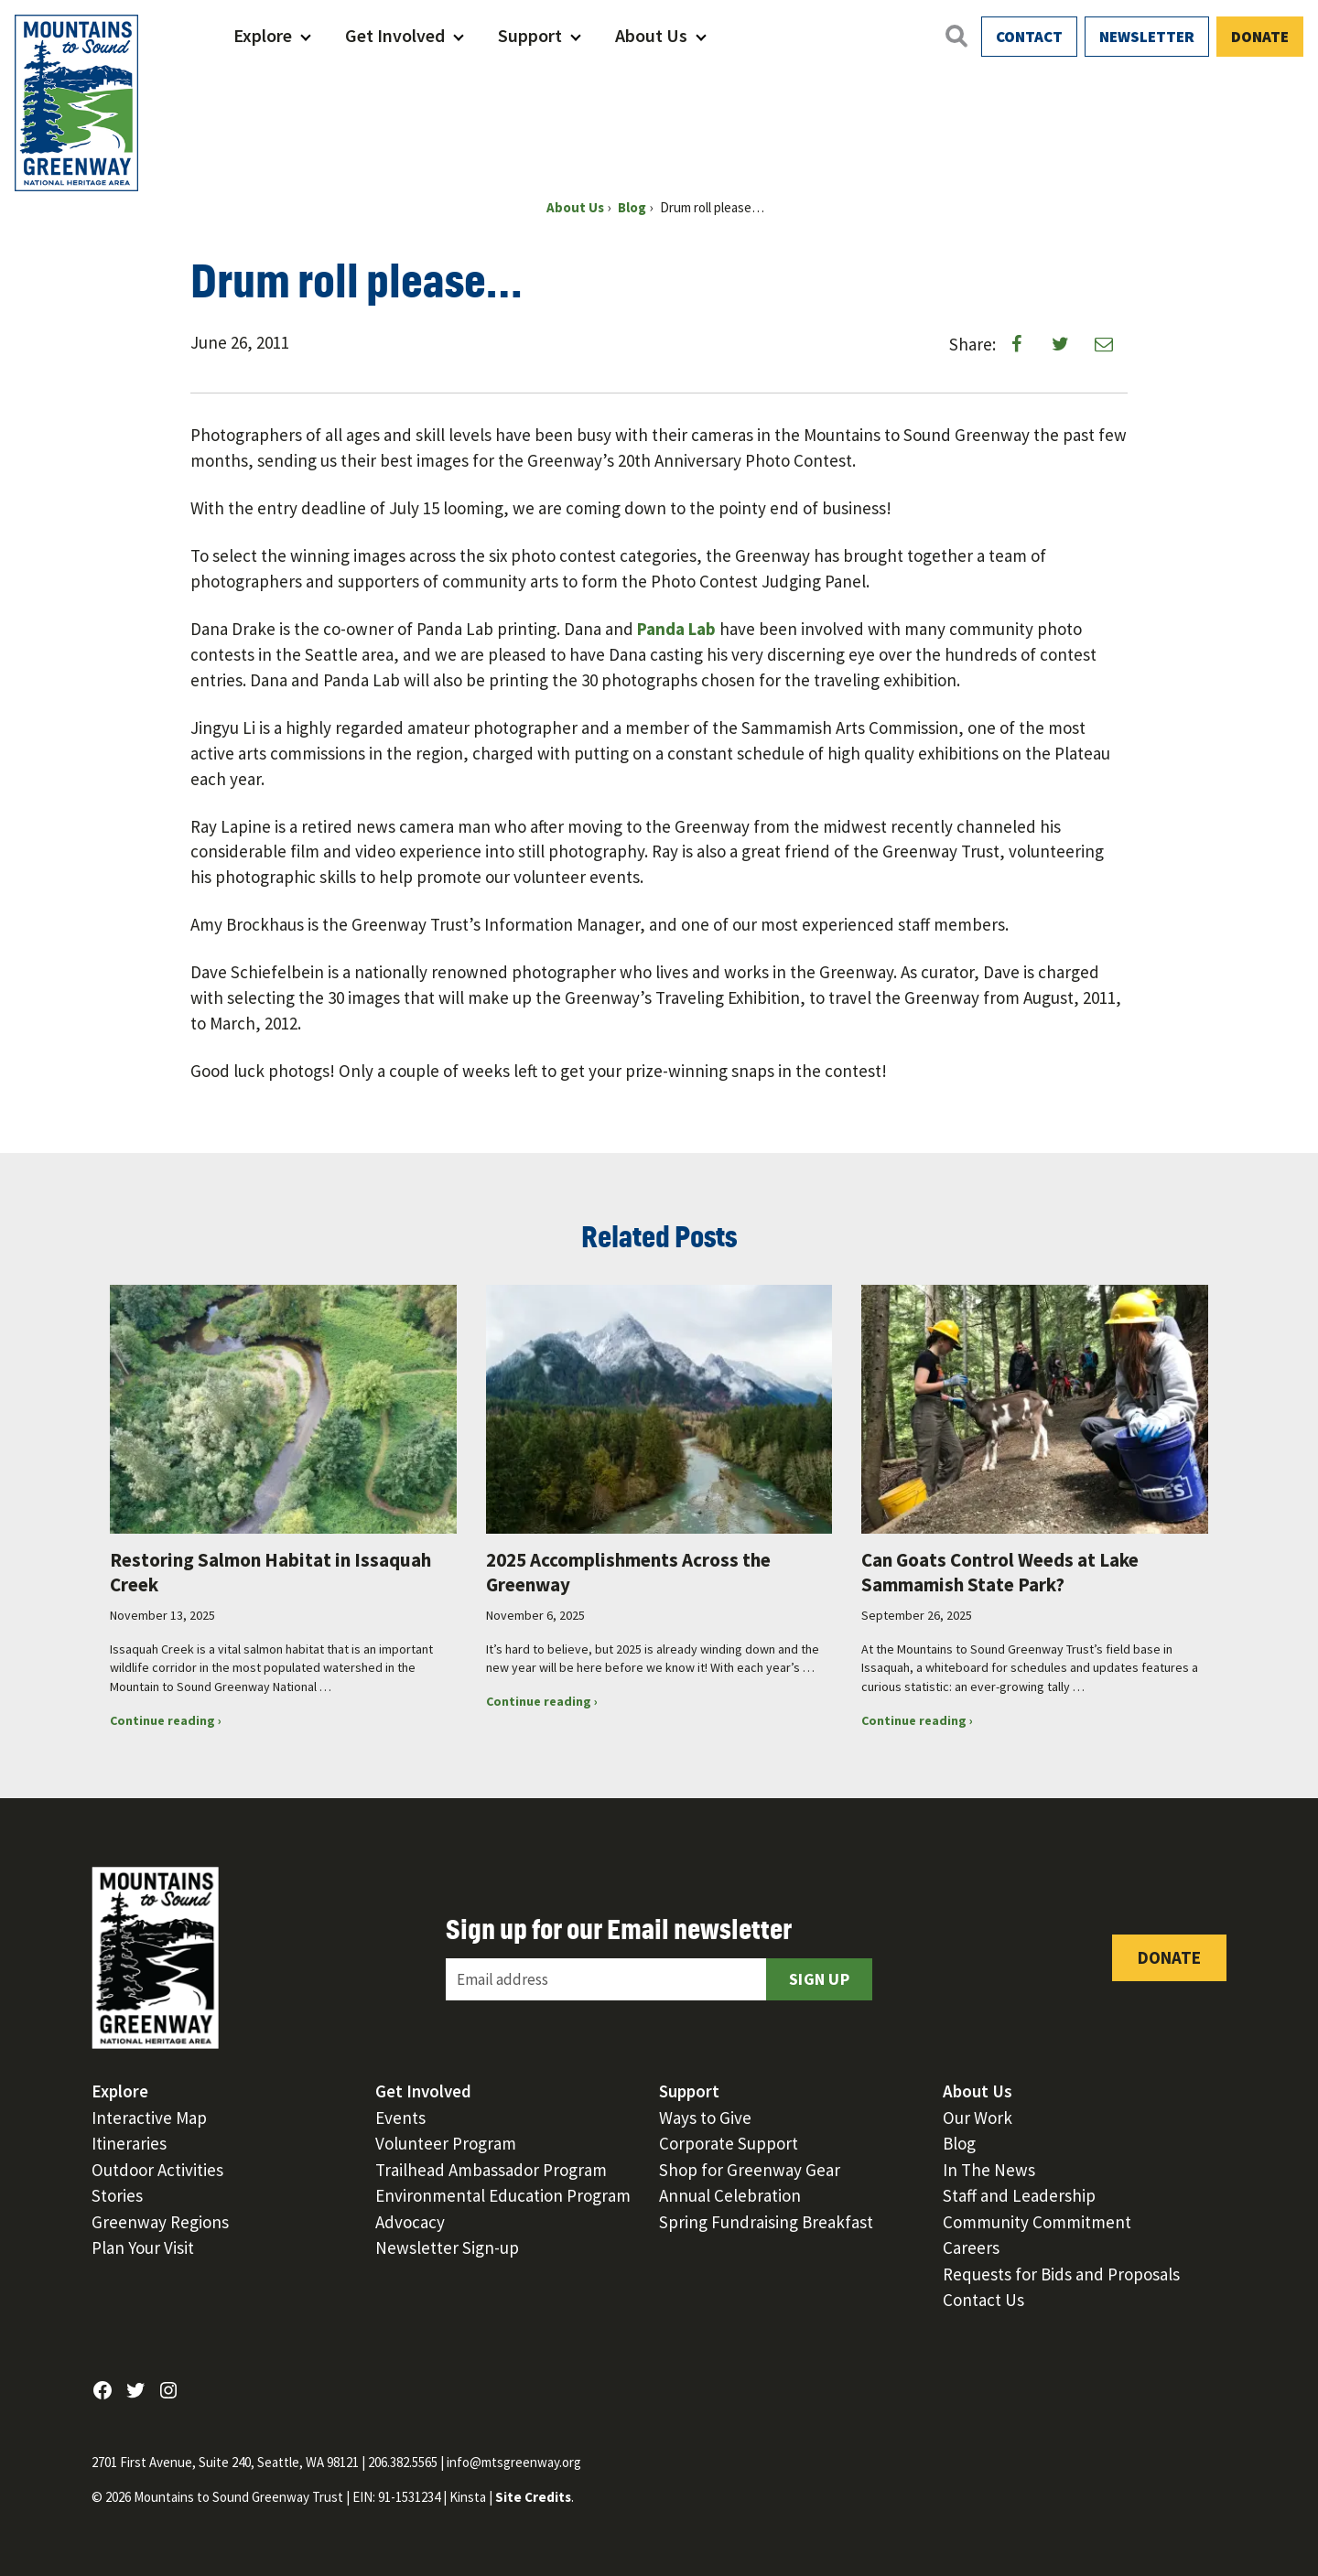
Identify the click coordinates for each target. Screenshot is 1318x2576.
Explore (262, 35)
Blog (959, 2143)
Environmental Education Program (503, 2195)
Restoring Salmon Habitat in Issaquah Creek (270, 1572)
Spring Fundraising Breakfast (766, 2222)
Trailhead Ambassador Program (491, 2170)
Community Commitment (1037, 2222)
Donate (1260, 37)
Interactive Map (149, 2118)
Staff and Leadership (1019, 2195)
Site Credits (533, 2497)
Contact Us (983, 2300)
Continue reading (194, 1720)
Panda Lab (676, 629)
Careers (971, 2247)
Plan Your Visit (143, 2247)
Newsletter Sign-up (447, 2247)
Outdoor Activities (157, 2170)
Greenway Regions (160, 2222)
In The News (989, 2170)
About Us (651, 35)
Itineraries (129, 2143)
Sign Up (819, 1978)
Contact (1029, 37)
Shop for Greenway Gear (749, 2170)
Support (530, 35)
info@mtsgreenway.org (514, 2462)
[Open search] (955, 35)
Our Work (977, 2118)
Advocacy (410, 2222)
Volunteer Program (445, 2143)
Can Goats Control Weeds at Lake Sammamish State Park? (1000, 1572)
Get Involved (395, 35)
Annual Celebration (730, 2195)
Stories (117, 2195)
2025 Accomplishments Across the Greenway (628, 1572)
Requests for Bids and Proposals (1061, 2274)
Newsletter (1146, 37)
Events (400, 2118)
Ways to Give (705, 2118)
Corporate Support (728, 2143)
